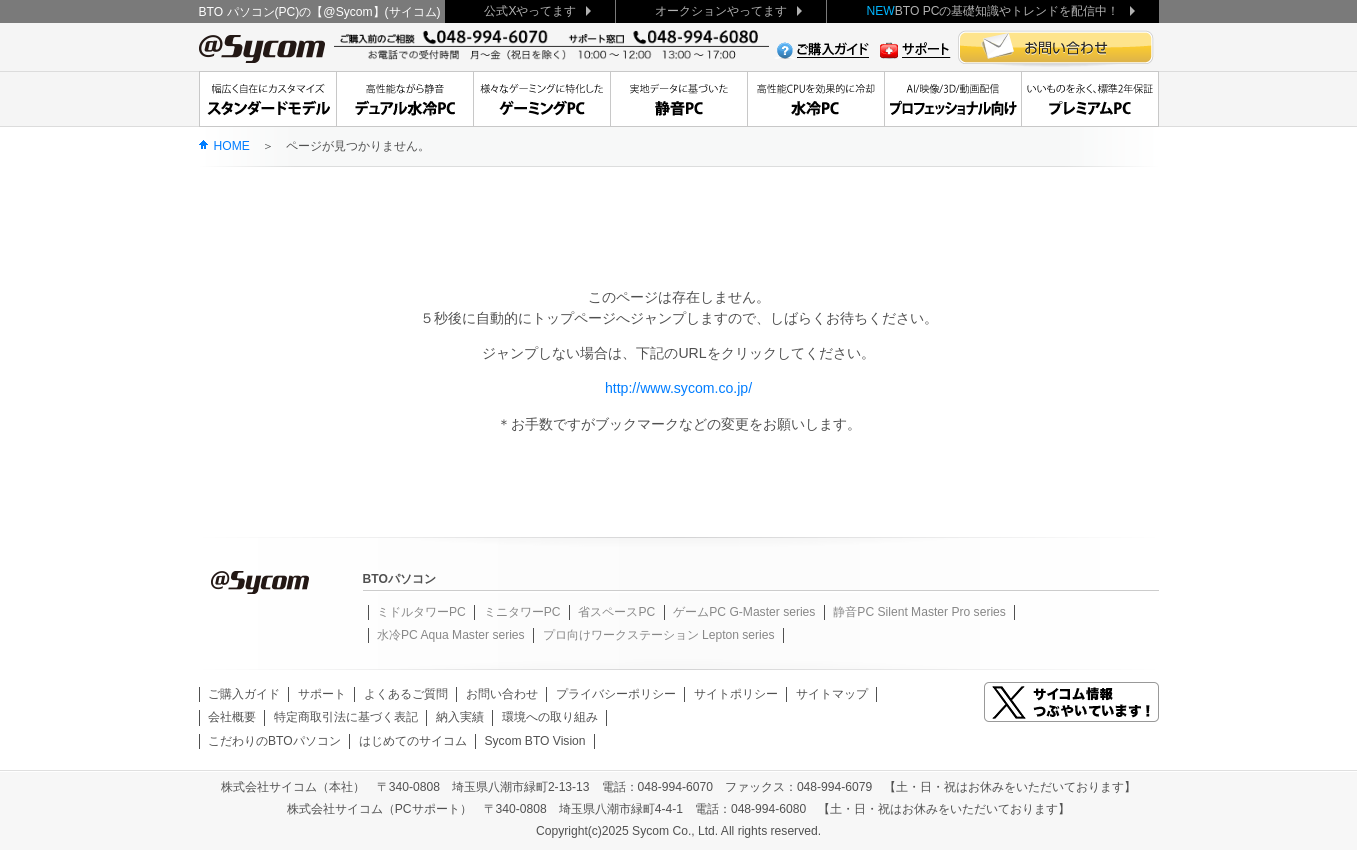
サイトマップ (832, 694)
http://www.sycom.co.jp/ (678, 388)
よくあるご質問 (406, 694)
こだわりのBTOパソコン (274, 741)
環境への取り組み (550, 717)
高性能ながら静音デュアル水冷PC (404, 99)
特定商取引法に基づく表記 (346, 717)
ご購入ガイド (244, 694)
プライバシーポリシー (616, 694)
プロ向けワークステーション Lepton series (659, 635)
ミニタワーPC (522, 612)
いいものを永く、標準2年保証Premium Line (1090, 99)
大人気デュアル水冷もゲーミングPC (541, 99)
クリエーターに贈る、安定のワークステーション (952, 99)
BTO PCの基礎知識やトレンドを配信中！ (992, 11)
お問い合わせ (502, 694)
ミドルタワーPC (421, 612)
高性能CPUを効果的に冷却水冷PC (815, 99)
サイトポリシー (736, 694)
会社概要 (232, 717)
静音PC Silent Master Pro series (919, 612)
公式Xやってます (530, 11)
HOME (232, 146)
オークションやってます (721, 11)
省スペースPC (616, 612)
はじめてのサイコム (413, 741)
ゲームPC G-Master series (744, 612)
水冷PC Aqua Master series (451, 635)
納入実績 (460, 717)
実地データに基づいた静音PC (678, 99)
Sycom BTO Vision (535, 741)
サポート (322, 694)
